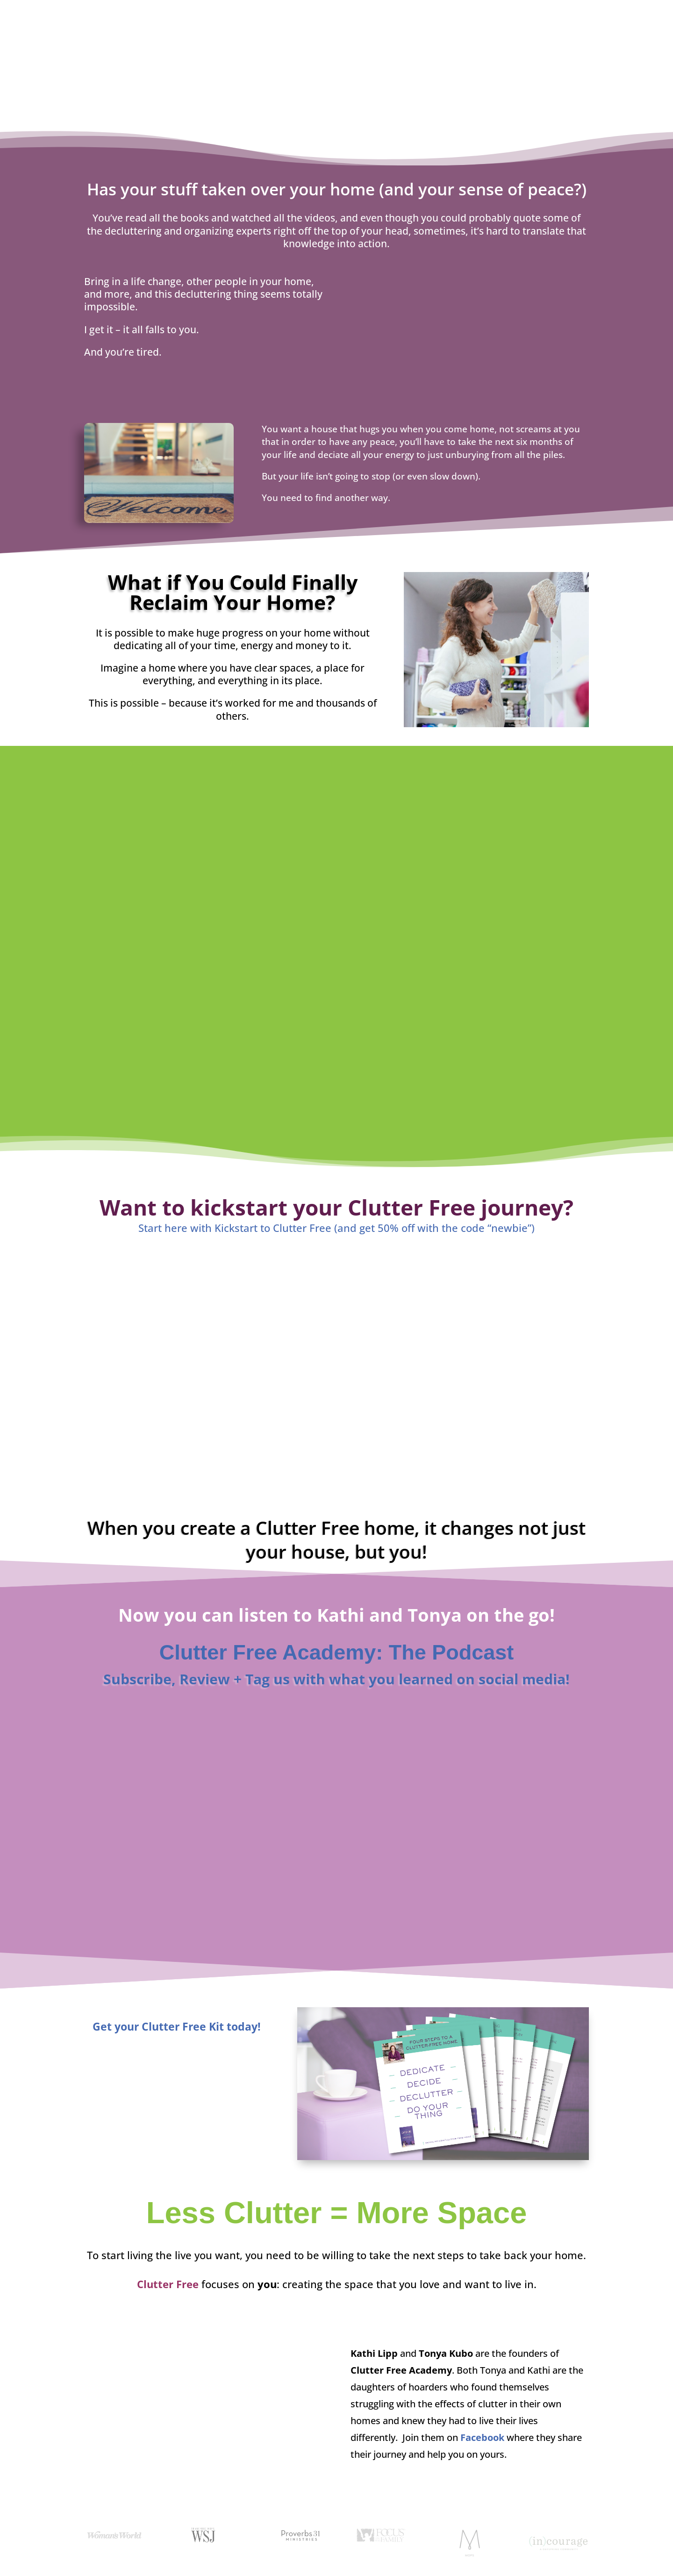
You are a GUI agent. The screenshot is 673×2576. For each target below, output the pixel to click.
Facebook (482, 2437)
